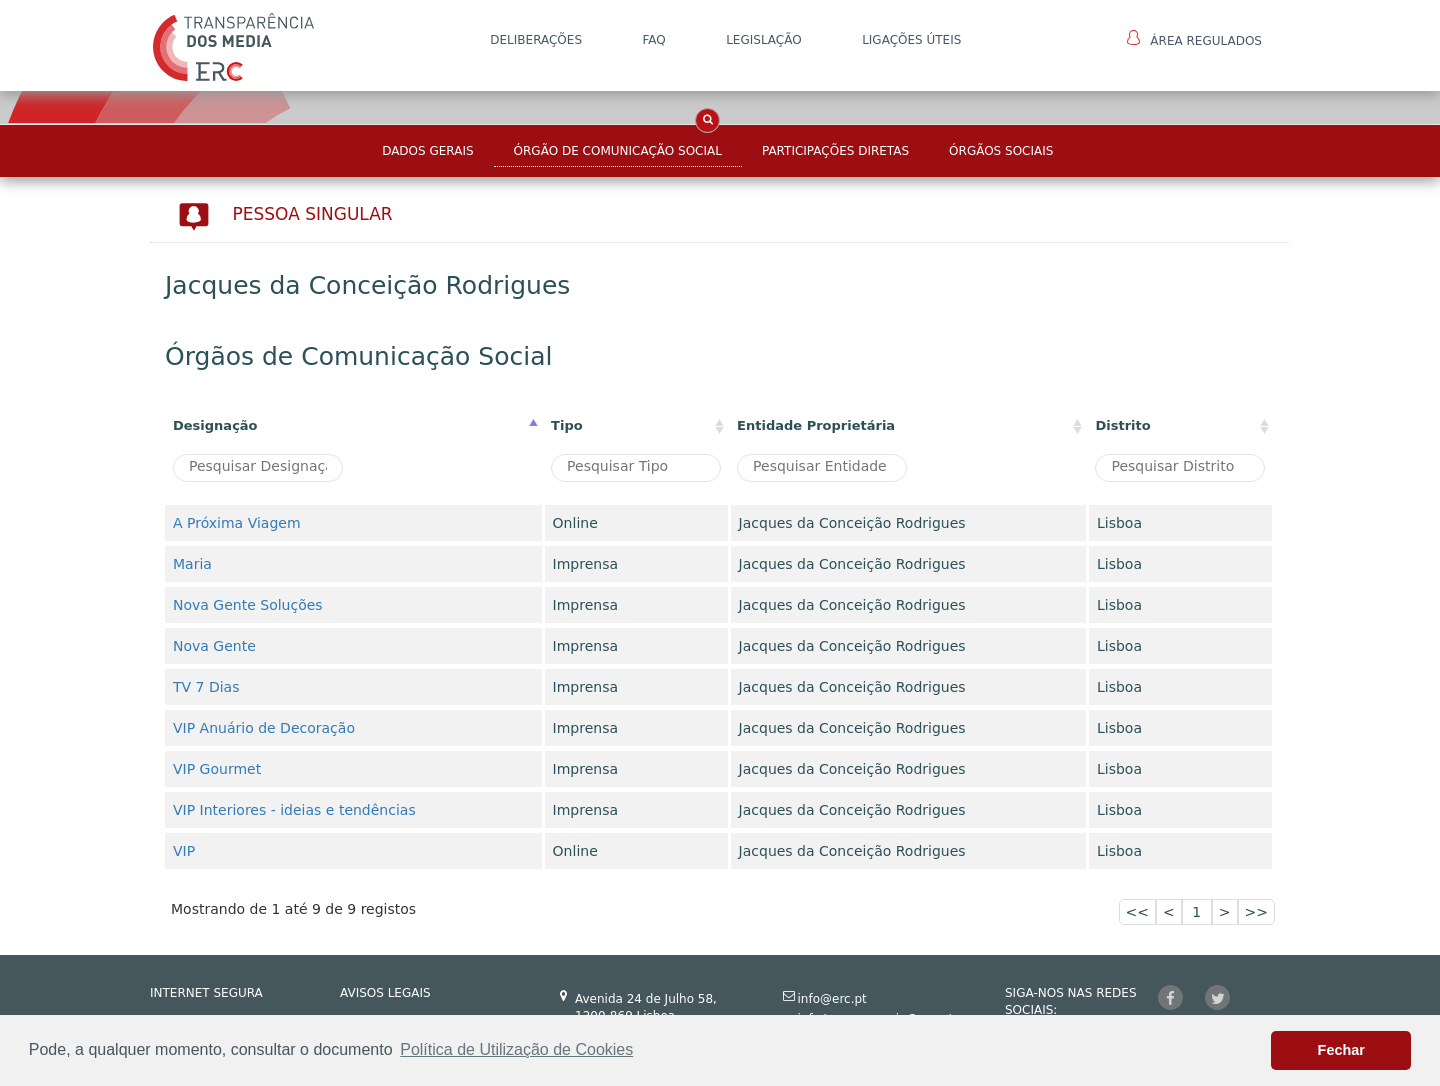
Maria (192, 564)
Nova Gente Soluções (248, 605)
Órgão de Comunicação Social (618, 151)
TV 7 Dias (206, 687)
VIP (184, 851)
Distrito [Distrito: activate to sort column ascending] (1122, 425)
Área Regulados (1194, 39)
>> (1256, 912)
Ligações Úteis (911, 40)
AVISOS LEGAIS (385, 993)
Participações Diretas (835, 151)
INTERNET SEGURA (206, 993)
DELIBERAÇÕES (536, 40)
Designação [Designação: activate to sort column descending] (215, 425)
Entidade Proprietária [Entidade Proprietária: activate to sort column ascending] (816, 425)
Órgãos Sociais (1001, 151)
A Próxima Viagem (237, 523)
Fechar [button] (1341, 1050)
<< (1137, 912)
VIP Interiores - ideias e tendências (294, 810)
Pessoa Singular (313, 214)
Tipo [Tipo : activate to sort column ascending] (567, 425)
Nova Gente (214, 646)
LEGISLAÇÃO (764, 40)
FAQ (653, 40)
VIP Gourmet (217, 769)
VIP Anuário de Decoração (264, 728)
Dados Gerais (427, 151)
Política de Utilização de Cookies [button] (516, 1049)
